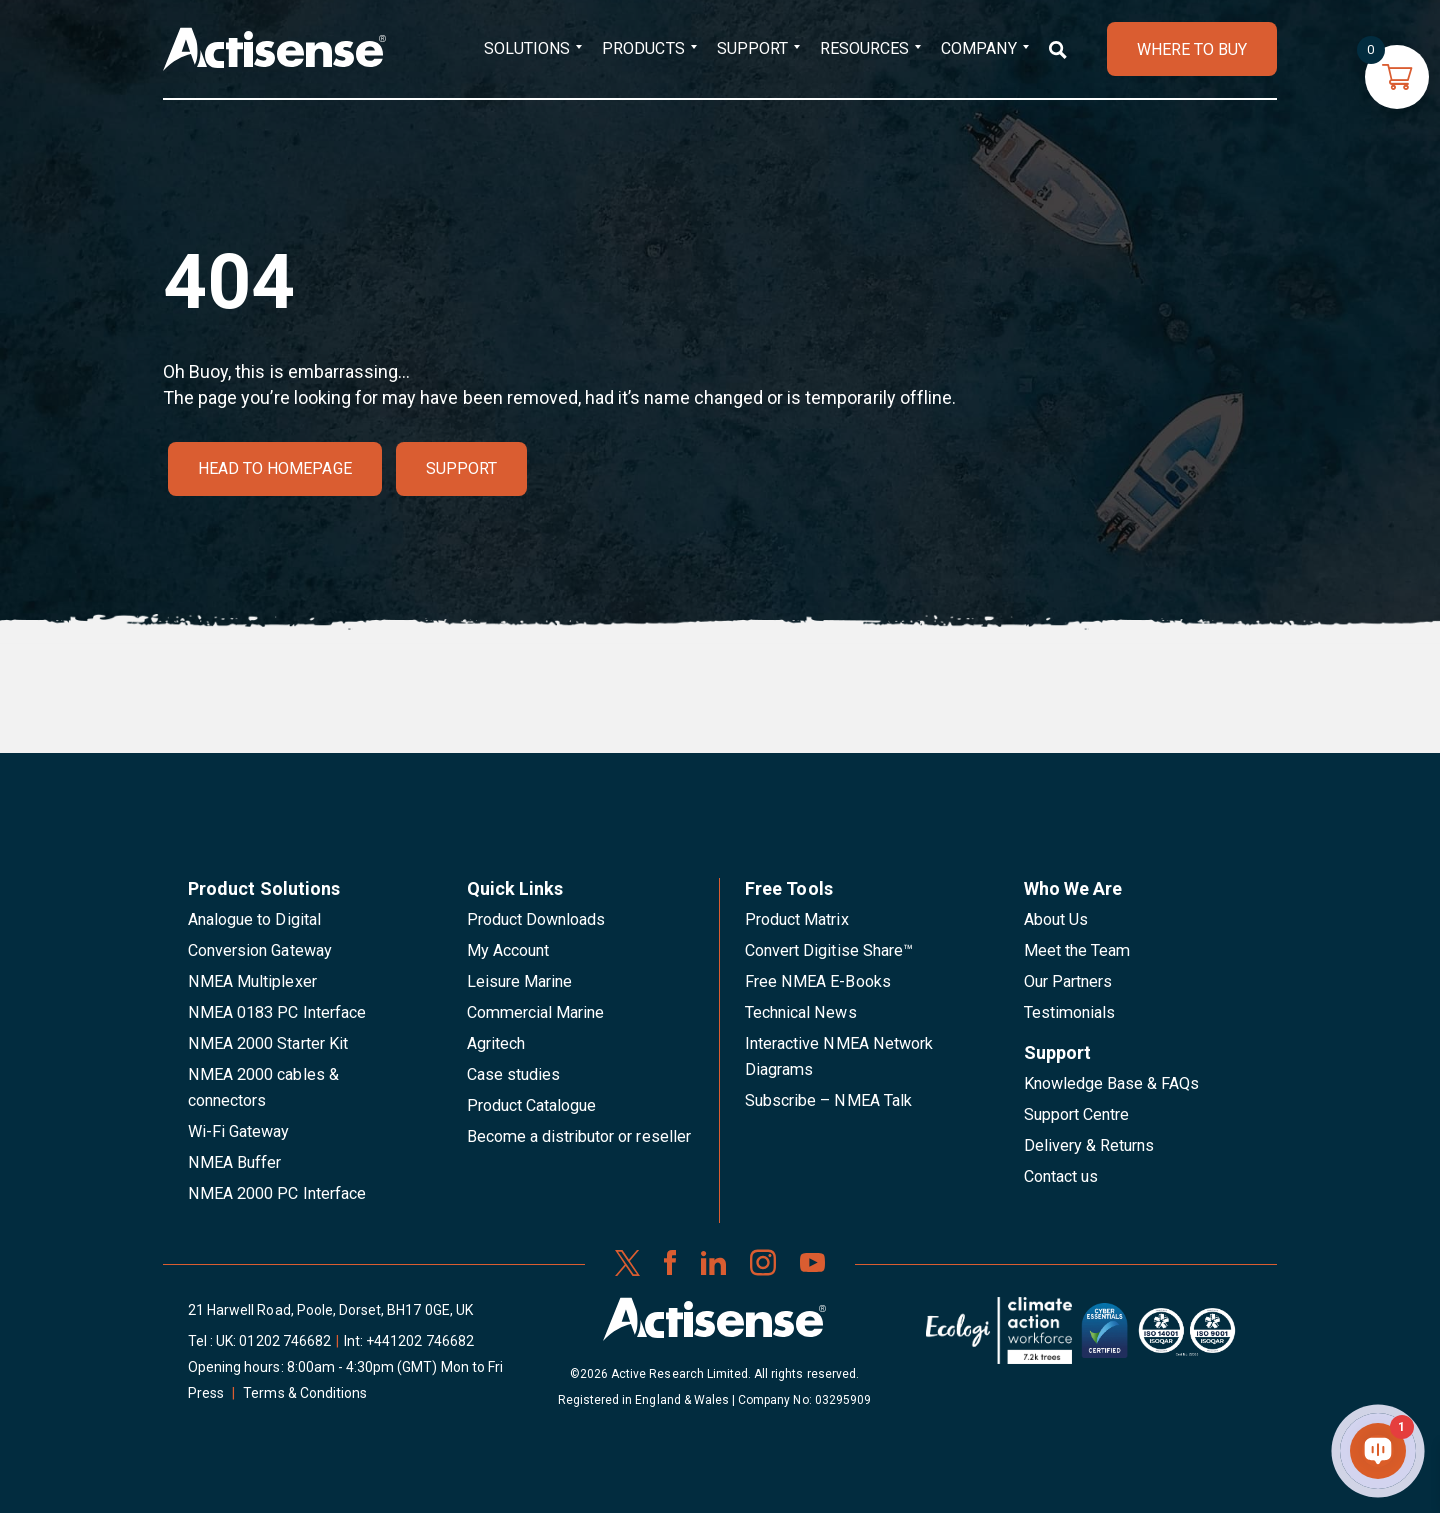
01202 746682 (285, 1341)
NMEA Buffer (234, 1162)
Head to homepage (275, 468)
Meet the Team (1077, 950)
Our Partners (1068, 981)
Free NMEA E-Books (818, 981)
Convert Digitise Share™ (829, 950)
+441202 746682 (420, 1341)
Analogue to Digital (254, 919)
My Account (508, 950)
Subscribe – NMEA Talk (828, 1100)
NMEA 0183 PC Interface (277, 1012)
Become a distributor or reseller (579, 1136)
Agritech (496, 1043)
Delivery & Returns (1089, 1145)
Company (978, 48)
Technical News (801, 1012)
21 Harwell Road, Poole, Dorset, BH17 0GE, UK (330, 1310)
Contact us (1061, 1176)
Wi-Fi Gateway (239, 1131)
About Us (1056, 919)
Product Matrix (797, 919)
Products (643, 48)
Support (752, 48)
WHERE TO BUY (1192, 49)
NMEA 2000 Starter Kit (268, 1043)
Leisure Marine (520, 981)
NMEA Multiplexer (252, 981)
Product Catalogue (532, 1105)
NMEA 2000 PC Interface (277, 1193)
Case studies (514, 1074)
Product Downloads (536, 919)
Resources (864, 48)
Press (206, 1393)
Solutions (527, 48)
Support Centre (1077, 1114)
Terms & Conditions (305, 1393)
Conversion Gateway (260, 950)
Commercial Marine (536, 1012)
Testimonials (1070, 1012)
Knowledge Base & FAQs (1112, 1083)
